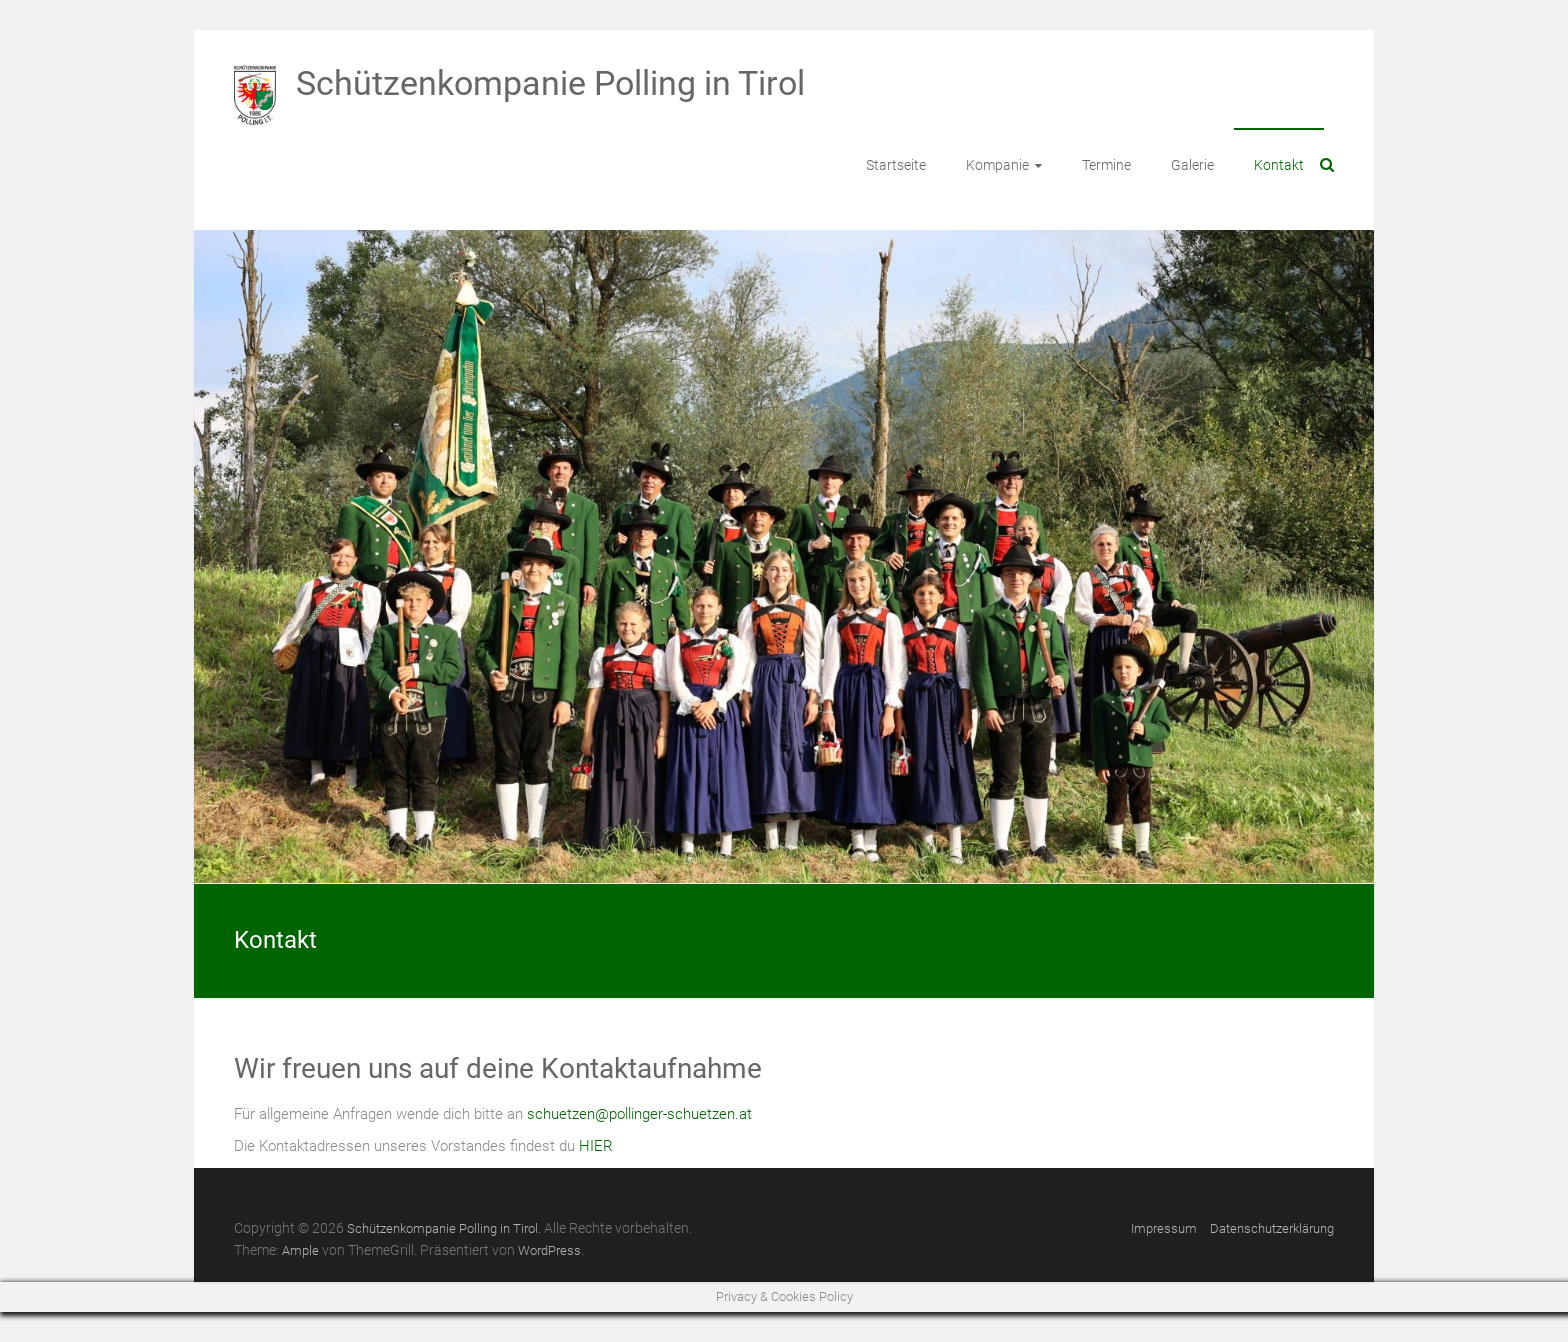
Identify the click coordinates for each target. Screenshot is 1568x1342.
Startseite (896, 165)
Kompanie (997, 165)
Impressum (1164, 1228)
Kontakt (1279, 165)
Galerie (1192, 165)
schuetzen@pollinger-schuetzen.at (639, 1114)
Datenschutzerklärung (1272, 1228)
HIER (596, 1146)
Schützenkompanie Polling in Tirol (550, 83)
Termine (1106, 165)
